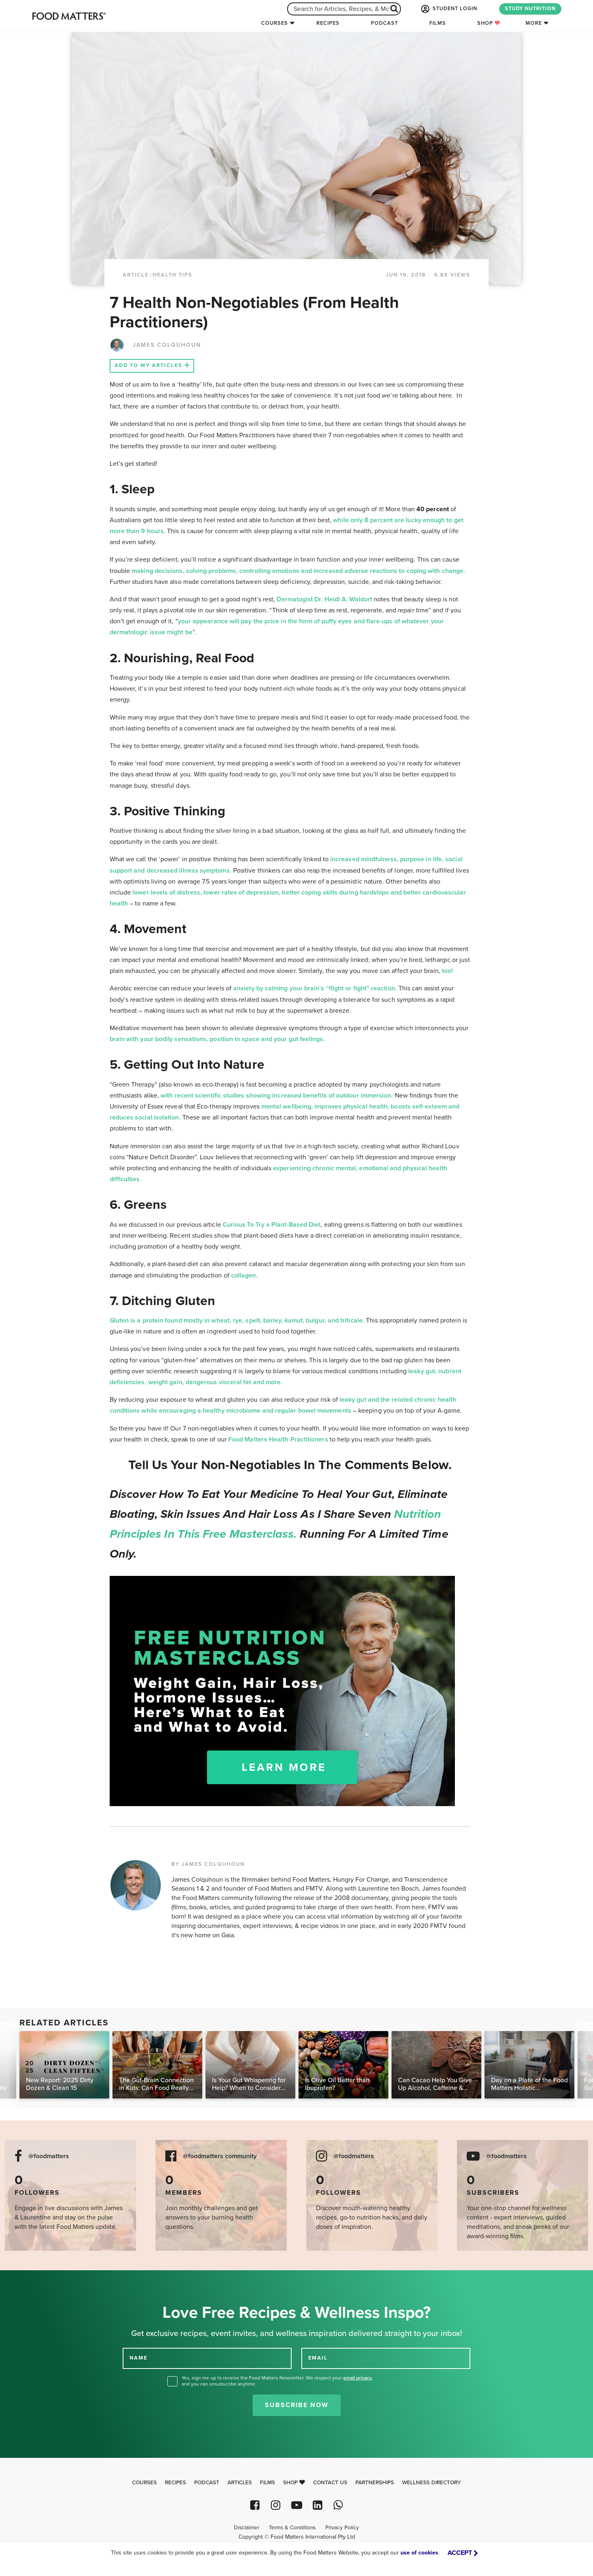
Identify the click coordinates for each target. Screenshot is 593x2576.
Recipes (328, 23)
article (136, 275)
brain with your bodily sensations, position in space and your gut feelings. (217, 1039)
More (534, 23)
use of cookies (419, 2552)
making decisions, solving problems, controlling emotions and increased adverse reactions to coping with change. (298, 571)
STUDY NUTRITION (530, 8)
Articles (239, 2482)
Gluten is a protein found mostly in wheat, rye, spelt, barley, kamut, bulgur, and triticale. (237, 1320)
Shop (488, 23)
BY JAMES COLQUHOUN (208, 1864)
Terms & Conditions (292, 2527)
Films (437, 23)
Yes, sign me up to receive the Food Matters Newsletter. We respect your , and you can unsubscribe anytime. (277, 2381)
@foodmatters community (220, 2156)
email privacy (357, 2378)
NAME (138, 2358)
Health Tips (173, 275)
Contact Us (330, 2482)
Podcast (384, 23)
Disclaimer (246, 2527)
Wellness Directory (431, 2482)
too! (446, 971)
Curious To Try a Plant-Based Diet (272, 1225)
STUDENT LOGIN (448, 9)
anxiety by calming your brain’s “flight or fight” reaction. (315, 988)
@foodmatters (48, 2156)
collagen (243, 1275)
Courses (274, 23)
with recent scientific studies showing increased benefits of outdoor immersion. (276, 1095)
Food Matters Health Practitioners (278, 1439)
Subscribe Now (297, 2405)
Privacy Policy (342, 2527)
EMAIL (318, 2358)
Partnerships (374, 2482)
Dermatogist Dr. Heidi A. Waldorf (325, 599)
